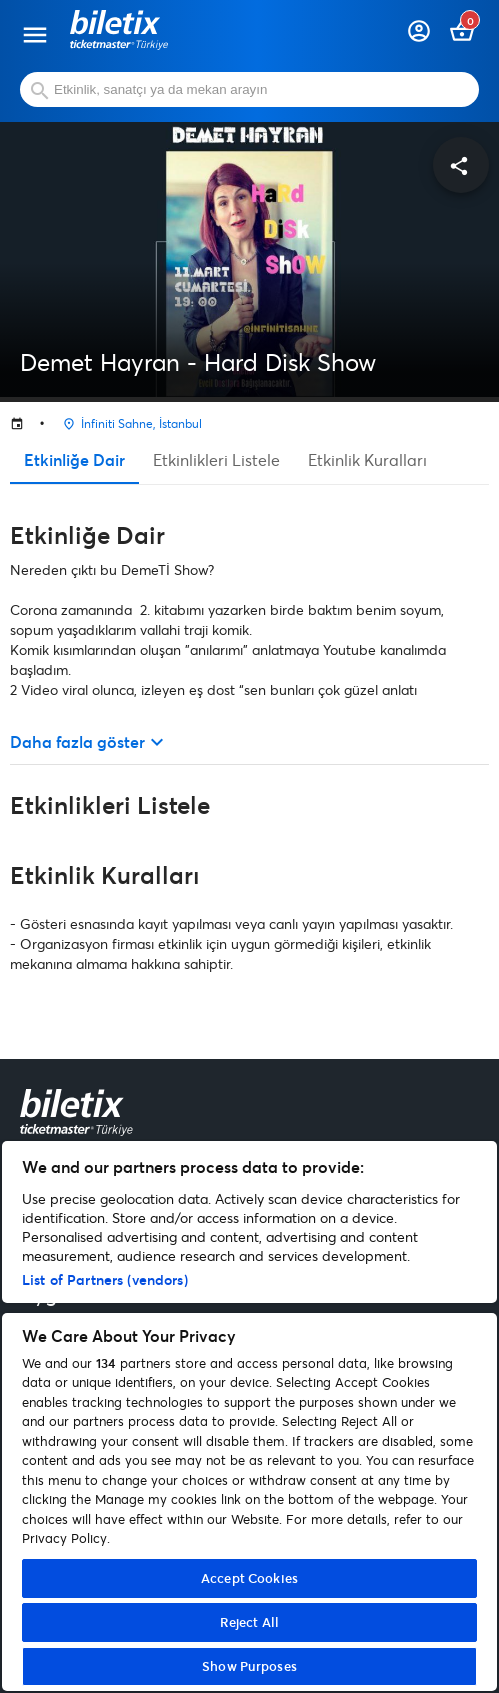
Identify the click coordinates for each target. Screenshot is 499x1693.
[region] (249, 1416)
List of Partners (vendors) (105, 1279)
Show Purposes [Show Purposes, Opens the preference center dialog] (249, 1666)
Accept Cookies (249, 1578)
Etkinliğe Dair (74, 459)
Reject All (249, 1622)
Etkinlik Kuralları (367, 459)
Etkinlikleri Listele (216, 459)
